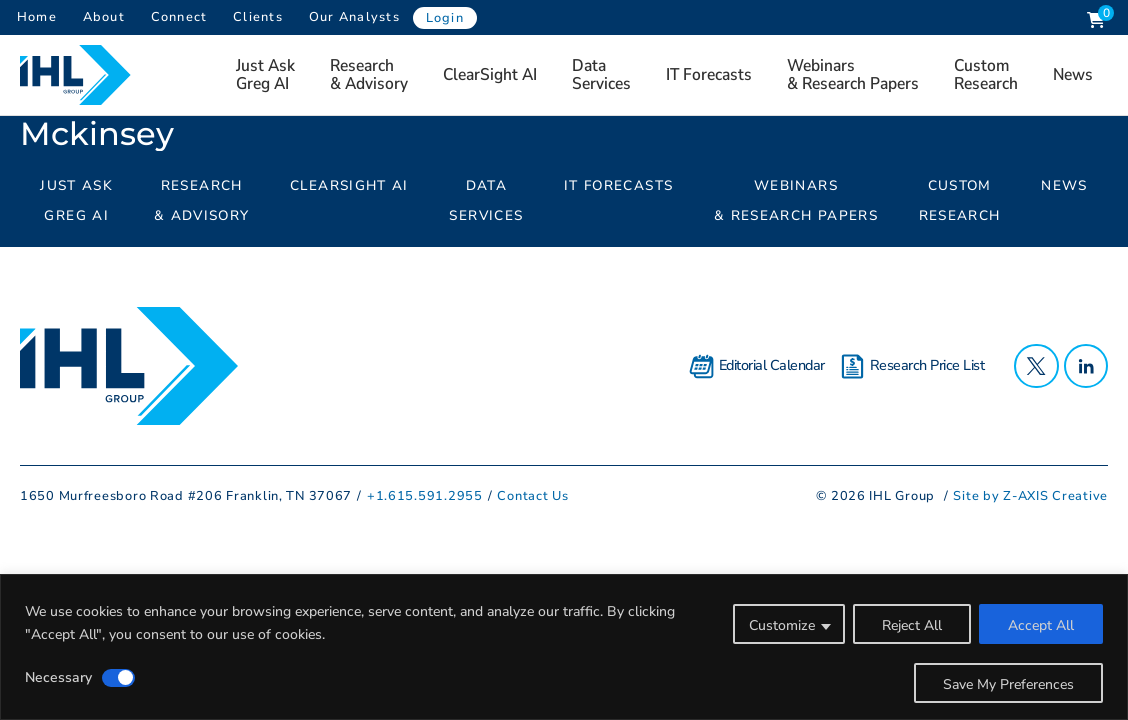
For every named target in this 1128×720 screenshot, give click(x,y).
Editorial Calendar (756, 366)
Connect (179, 17)
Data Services (601, 74)
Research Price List (911, 366)
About (104, 17)
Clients (258, 17)
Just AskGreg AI (265, 74)
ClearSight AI (490, 74)
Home (37, 17)
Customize (782, 625)
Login (445, 18)
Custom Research (986, 74)
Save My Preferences (1008, 684)
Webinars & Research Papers (853, 74)
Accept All (1041, 625)
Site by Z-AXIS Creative (1030, 496)
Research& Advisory (369, 74)
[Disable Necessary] (118, 678)
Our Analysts (354, 17)
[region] (564, 647)
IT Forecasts (709, 74)
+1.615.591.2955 (425, 496)
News (1073, 74)
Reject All (912, 625)
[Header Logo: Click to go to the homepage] (80, 75)
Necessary (58, 677)
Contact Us (532, 496)
